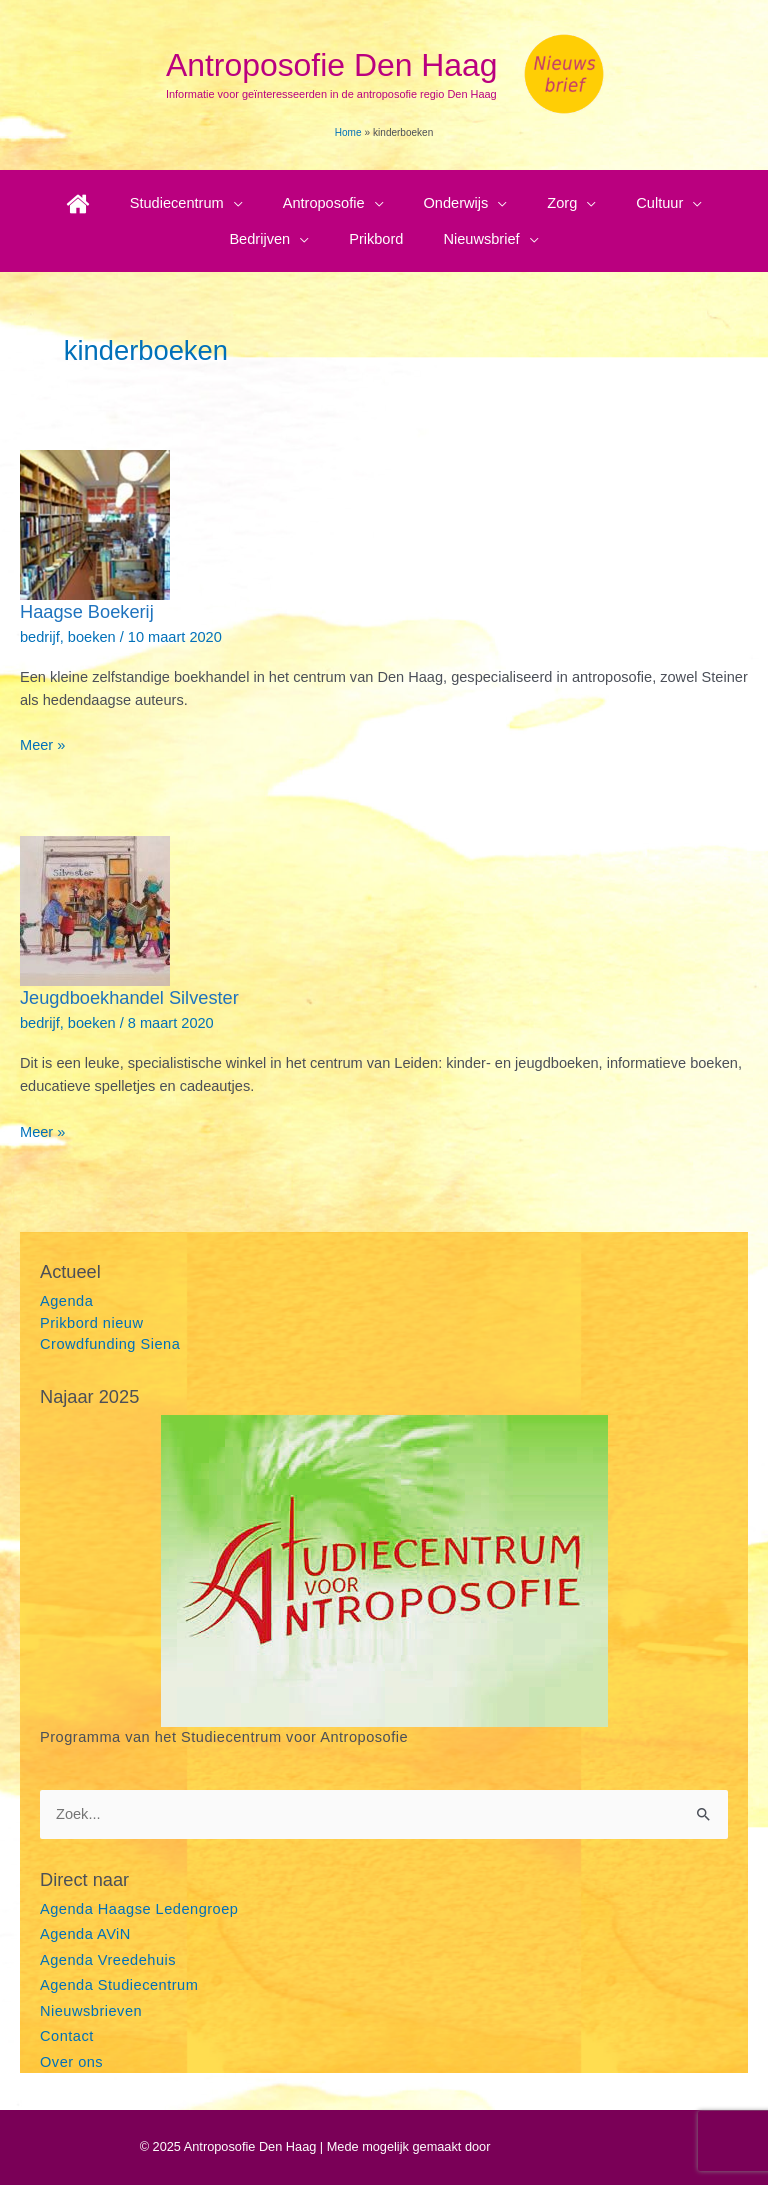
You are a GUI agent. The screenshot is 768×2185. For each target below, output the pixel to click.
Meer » (42, 745)
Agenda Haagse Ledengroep (139, 1909)
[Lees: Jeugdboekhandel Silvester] (95, 910)
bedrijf (40, 637)
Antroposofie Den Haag (332, 65)
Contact (67, 2036)
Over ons (71, 2062)
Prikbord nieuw (91, 1323)
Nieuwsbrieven (91, 2011)
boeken (92, 637)
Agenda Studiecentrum (119, 1985)
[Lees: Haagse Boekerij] (95, 524)
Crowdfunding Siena (110, 1344)
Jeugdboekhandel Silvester (129, 997)
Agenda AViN (85, 1934)
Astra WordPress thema (560, 2146)
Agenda (66, 1301)
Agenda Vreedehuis (108, 1960)
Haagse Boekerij (87, 611)
